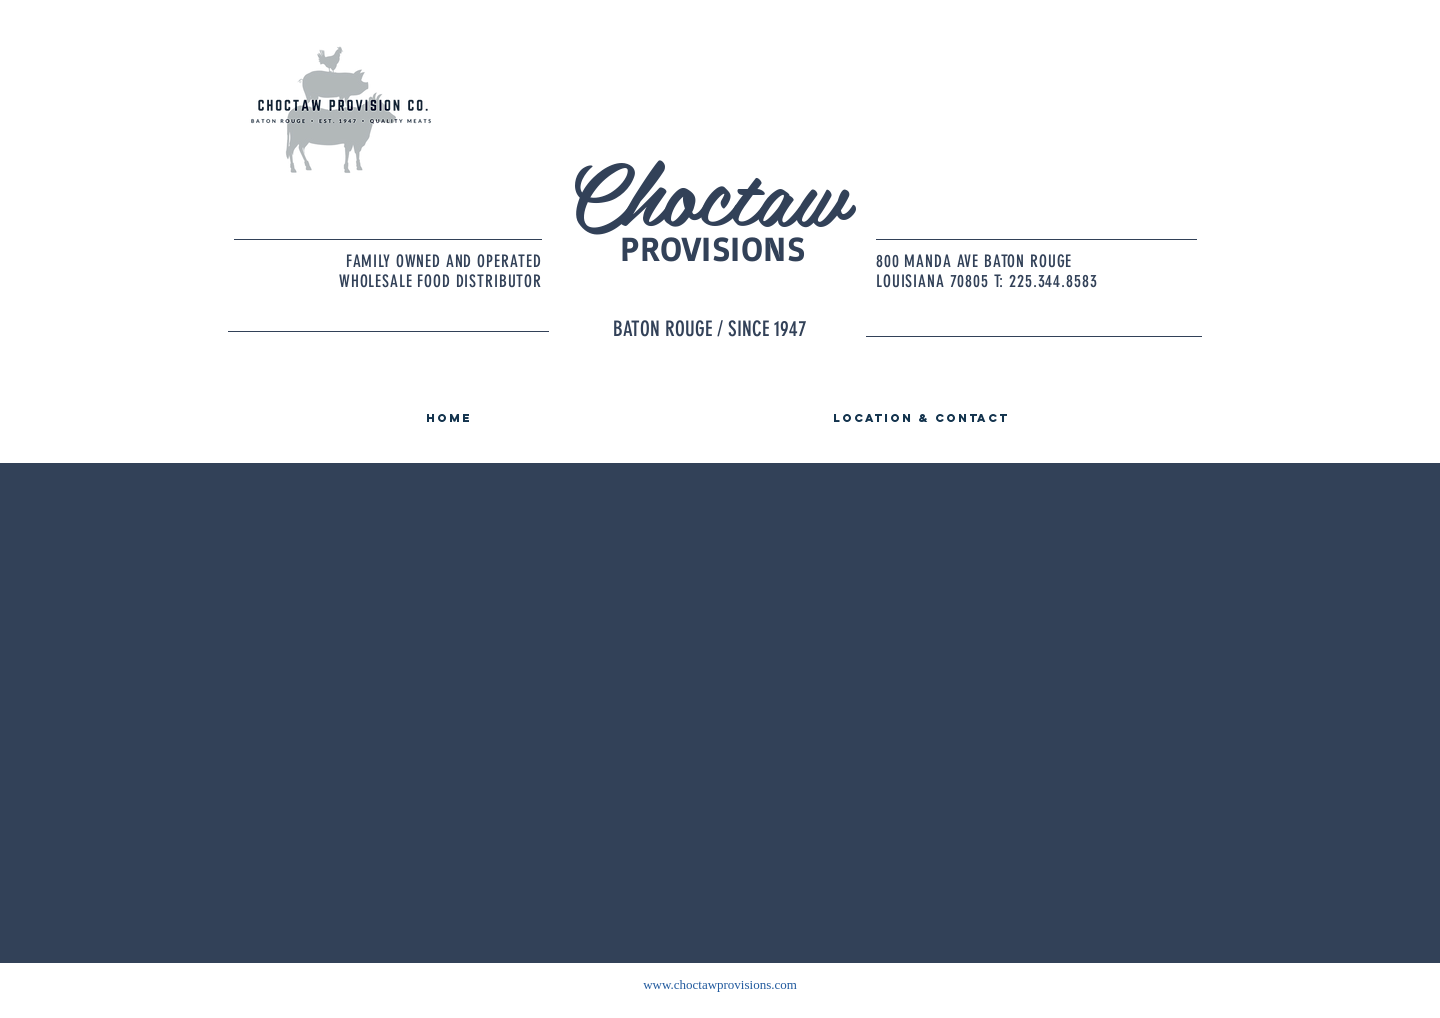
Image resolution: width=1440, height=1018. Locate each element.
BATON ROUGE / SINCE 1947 (710, 328)
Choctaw (705, 190)
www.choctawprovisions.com (720, 984)
